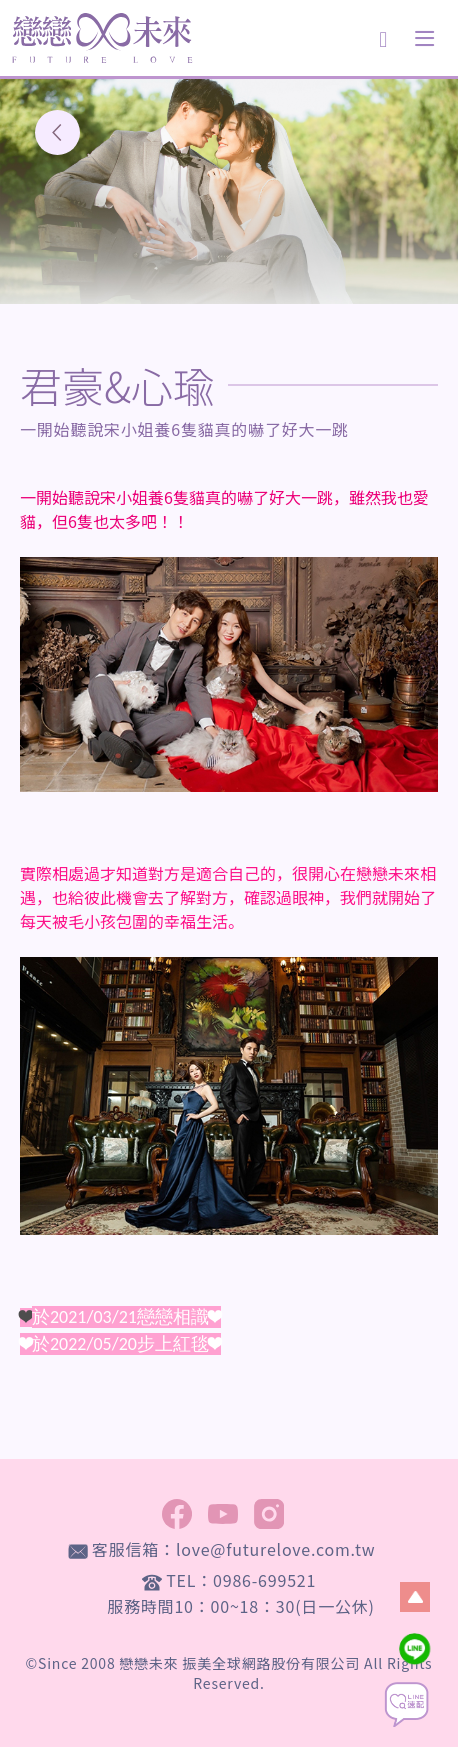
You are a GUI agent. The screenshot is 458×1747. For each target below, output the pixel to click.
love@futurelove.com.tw (276, 1549)
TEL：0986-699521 (241, 1580)
